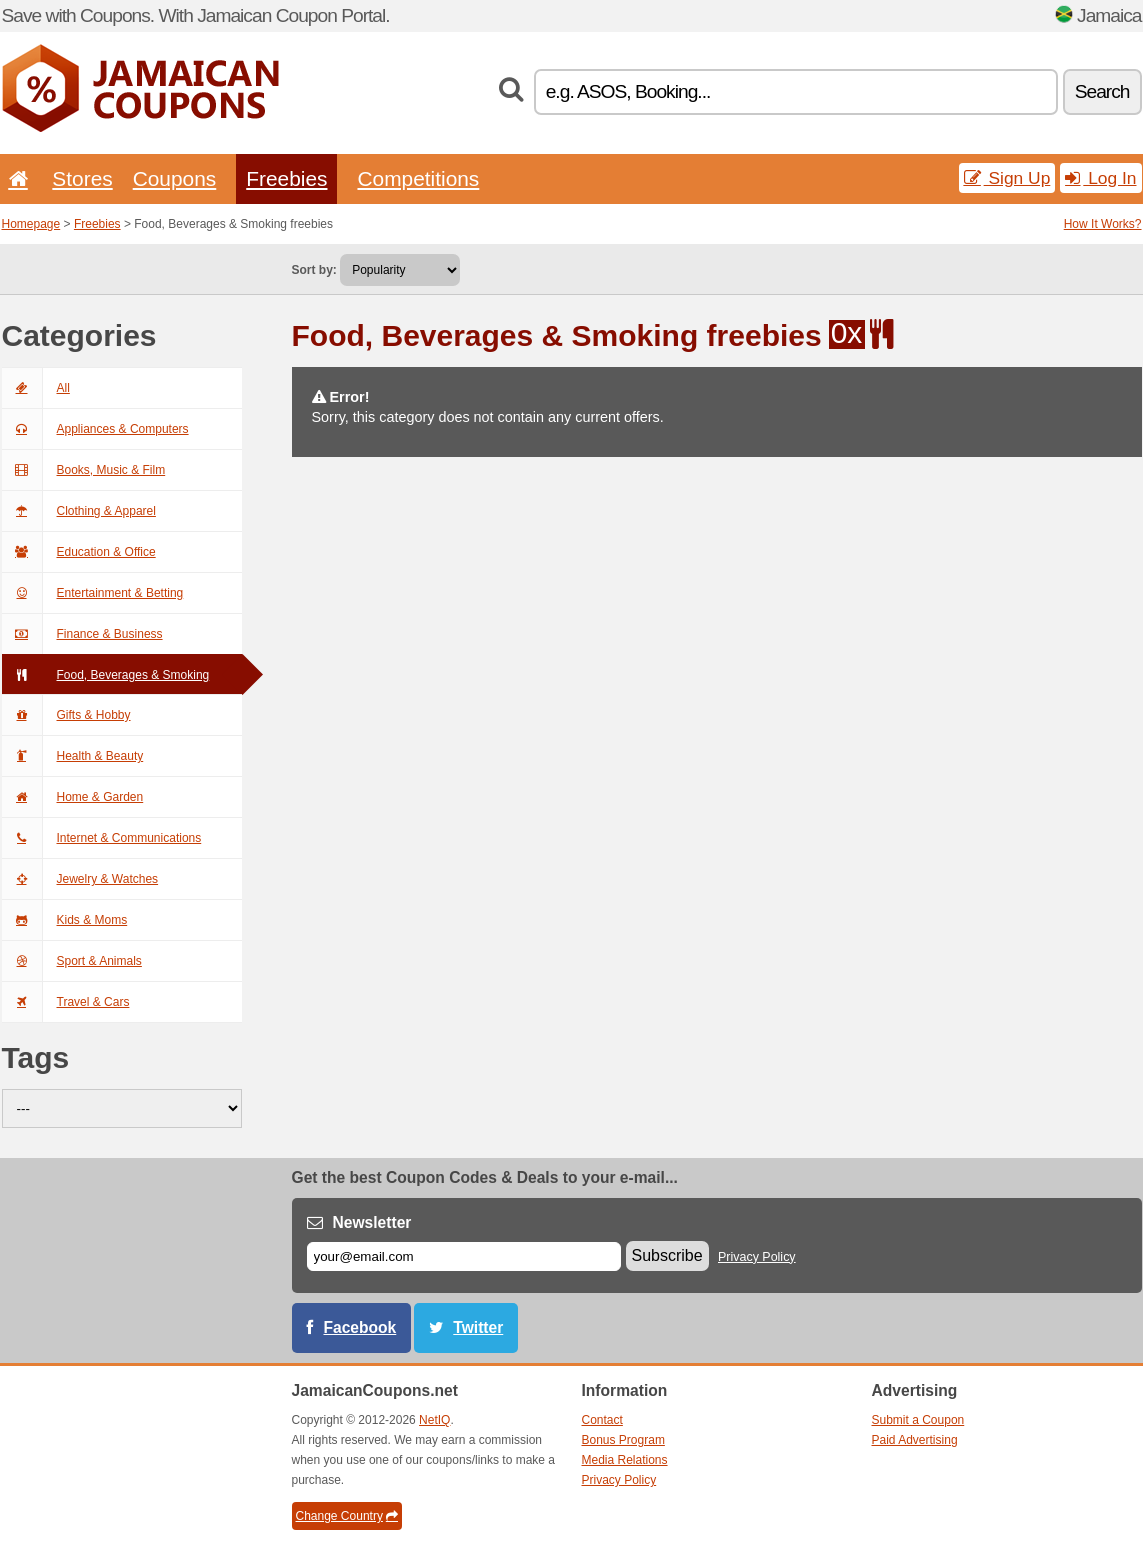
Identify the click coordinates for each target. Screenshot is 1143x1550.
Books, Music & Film (84, 470)
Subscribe (667, 1255)
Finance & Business (82, 634)
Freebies (286, 178)
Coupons (175, 178)
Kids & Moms (65, 920)
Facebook (360, 1327)
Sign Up (1007, 178)
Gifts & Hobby (66, 715)
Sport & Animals (72, 961)
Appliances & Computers (95, 429)
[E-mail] (464, 1256)
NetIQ (434, 1420)
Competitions (418, 178)
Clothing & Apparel (79, 511)
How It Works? (1103, 224)
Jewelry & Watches (80, 879)
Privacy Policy (757, 1257)
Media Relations (625, 1460)
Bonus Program (623, 1440)
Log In (1100, 178)
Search (1102, 91)
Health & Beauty (73, 756)
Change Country (347, 1516)
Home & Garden (73, 797)
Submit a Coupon (918, 1420)
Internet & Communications (102, 838)
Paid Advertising (915, 1440)
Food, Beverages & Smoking (106, 675)
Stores (82, 178)
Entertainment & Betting (93, 593)
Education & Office (79, 552)
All (36, 388)
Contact (602, 1420)
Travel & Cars (66, 1002)
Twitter (478, 1327)
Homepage (31, 224)
